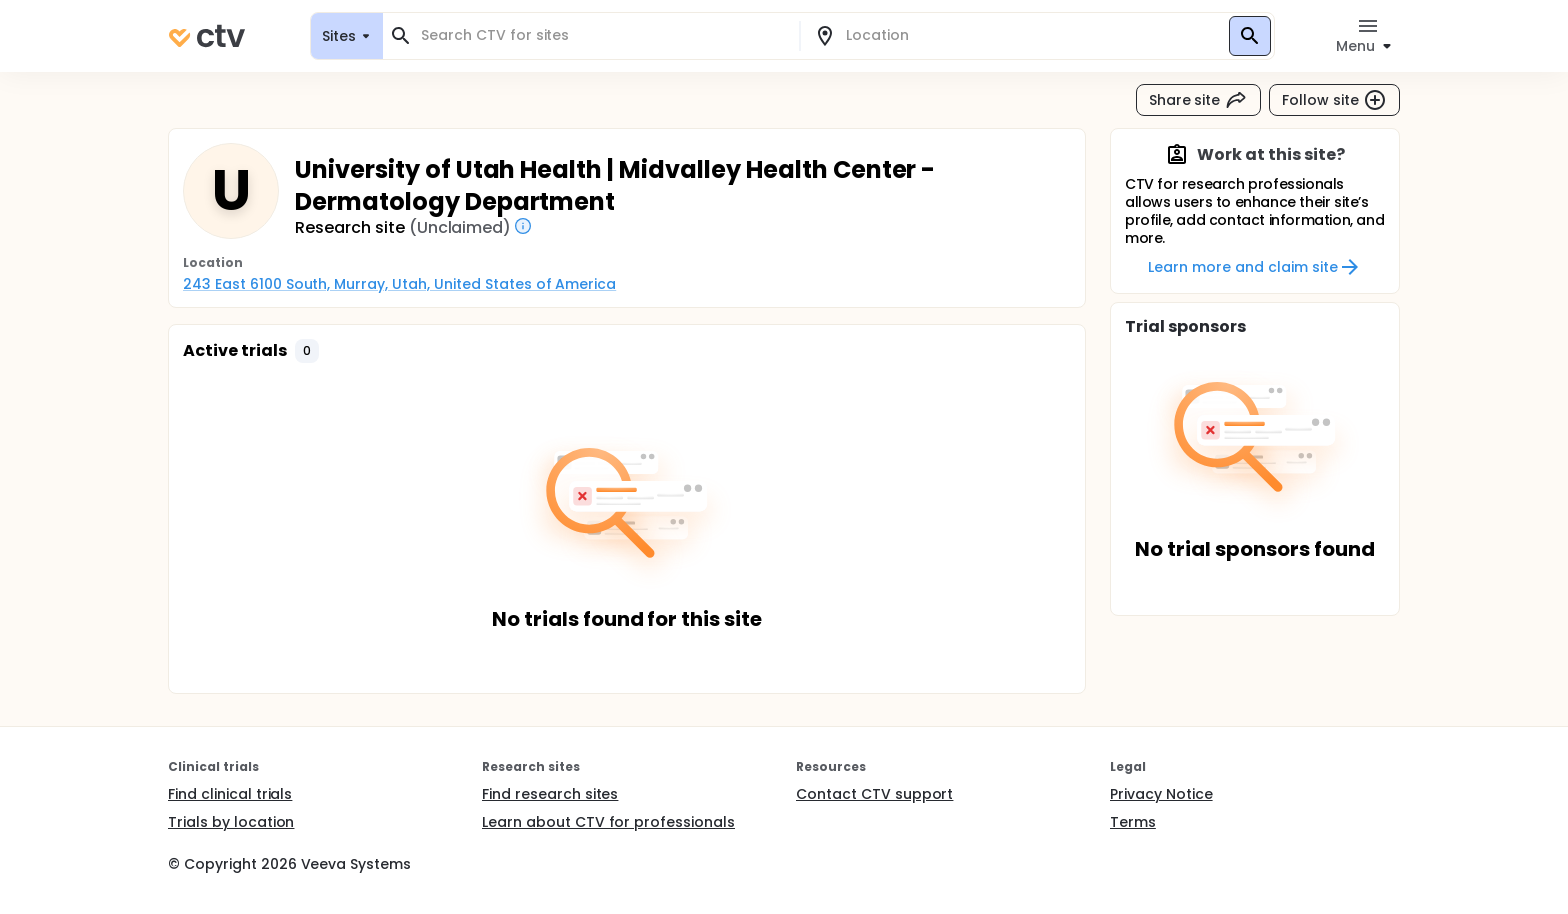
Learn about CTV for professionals (608, 822)
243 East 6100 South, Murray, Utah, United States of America (399, 284)
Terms (1133, 822)
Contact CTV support (874, 794)
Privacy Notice (1161, 794)
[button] (307, 351)
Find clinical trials (230, 794)
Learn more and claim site (1254, 267)
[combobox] (603, 35)
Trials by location (231, 822)
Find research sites (550, 794)
